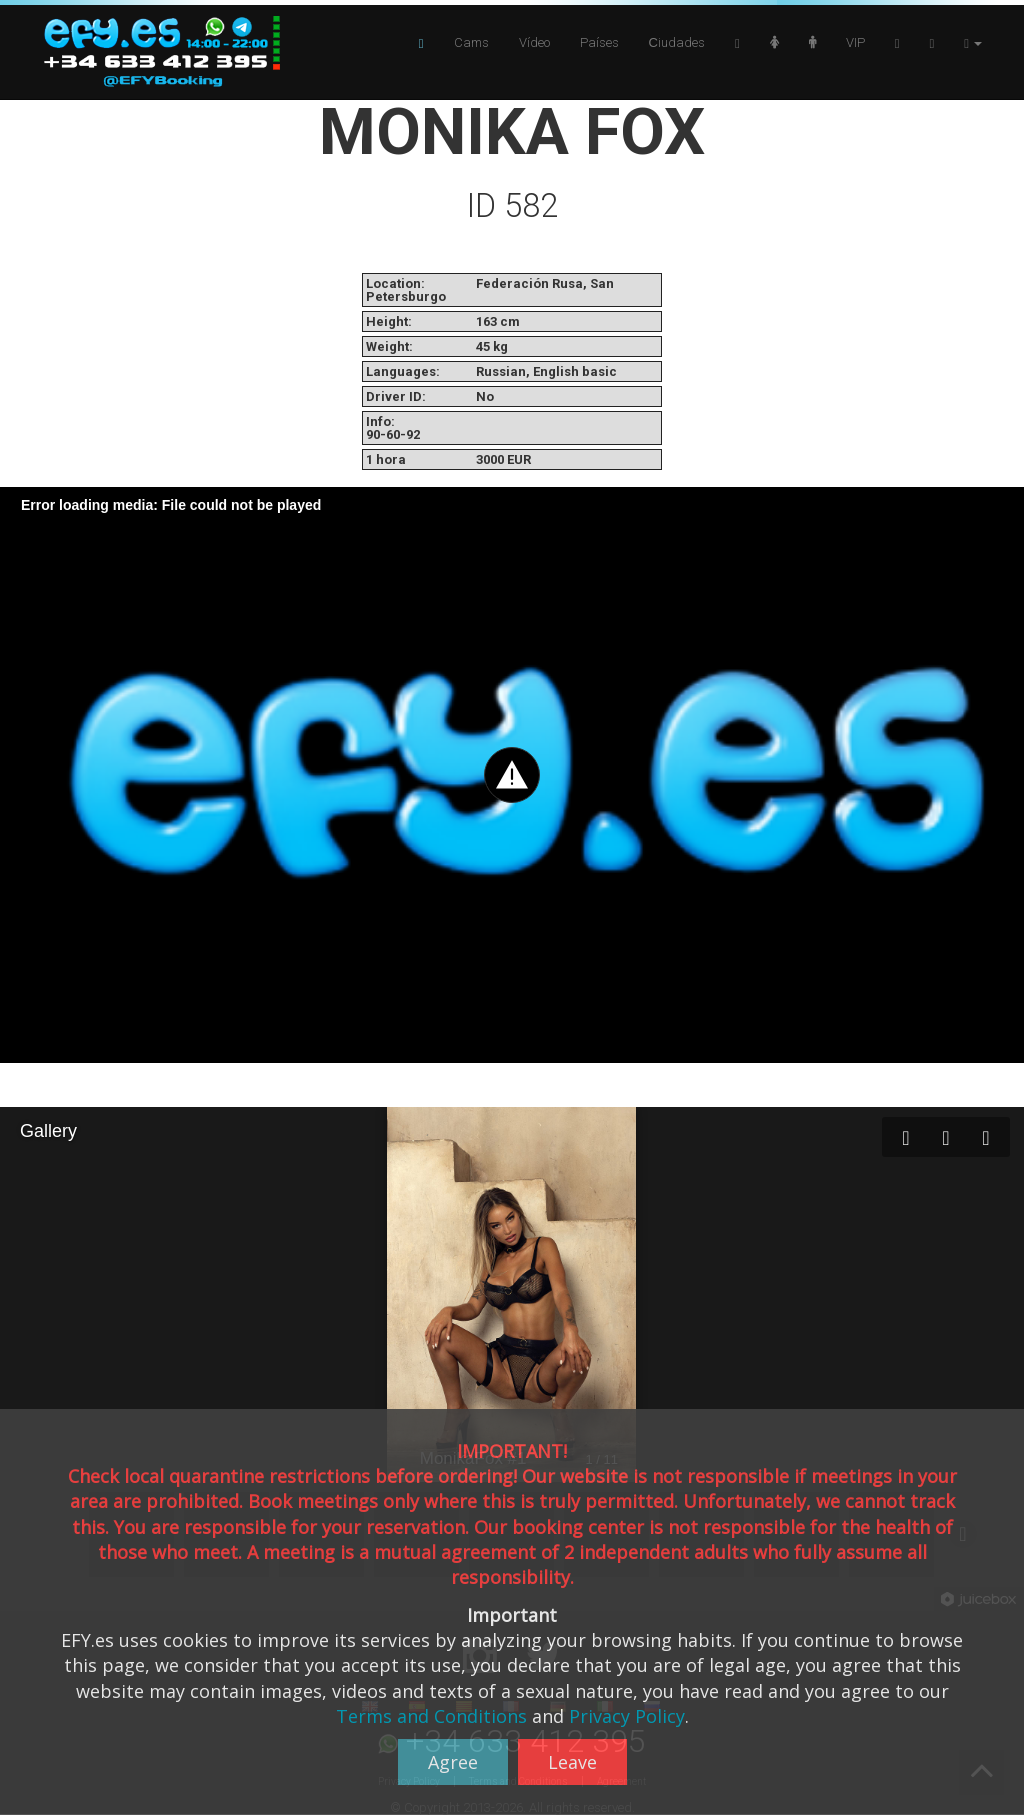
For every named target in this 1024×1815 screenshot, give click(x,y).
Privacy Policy (627, 1716)
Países (599, 42)
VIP (855, 42)
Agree (453, 1762)
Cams (471, 42)
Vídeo (534, 42)
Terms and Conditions (431, 1716)
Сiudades (677, 42)
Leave (572, 1762)
